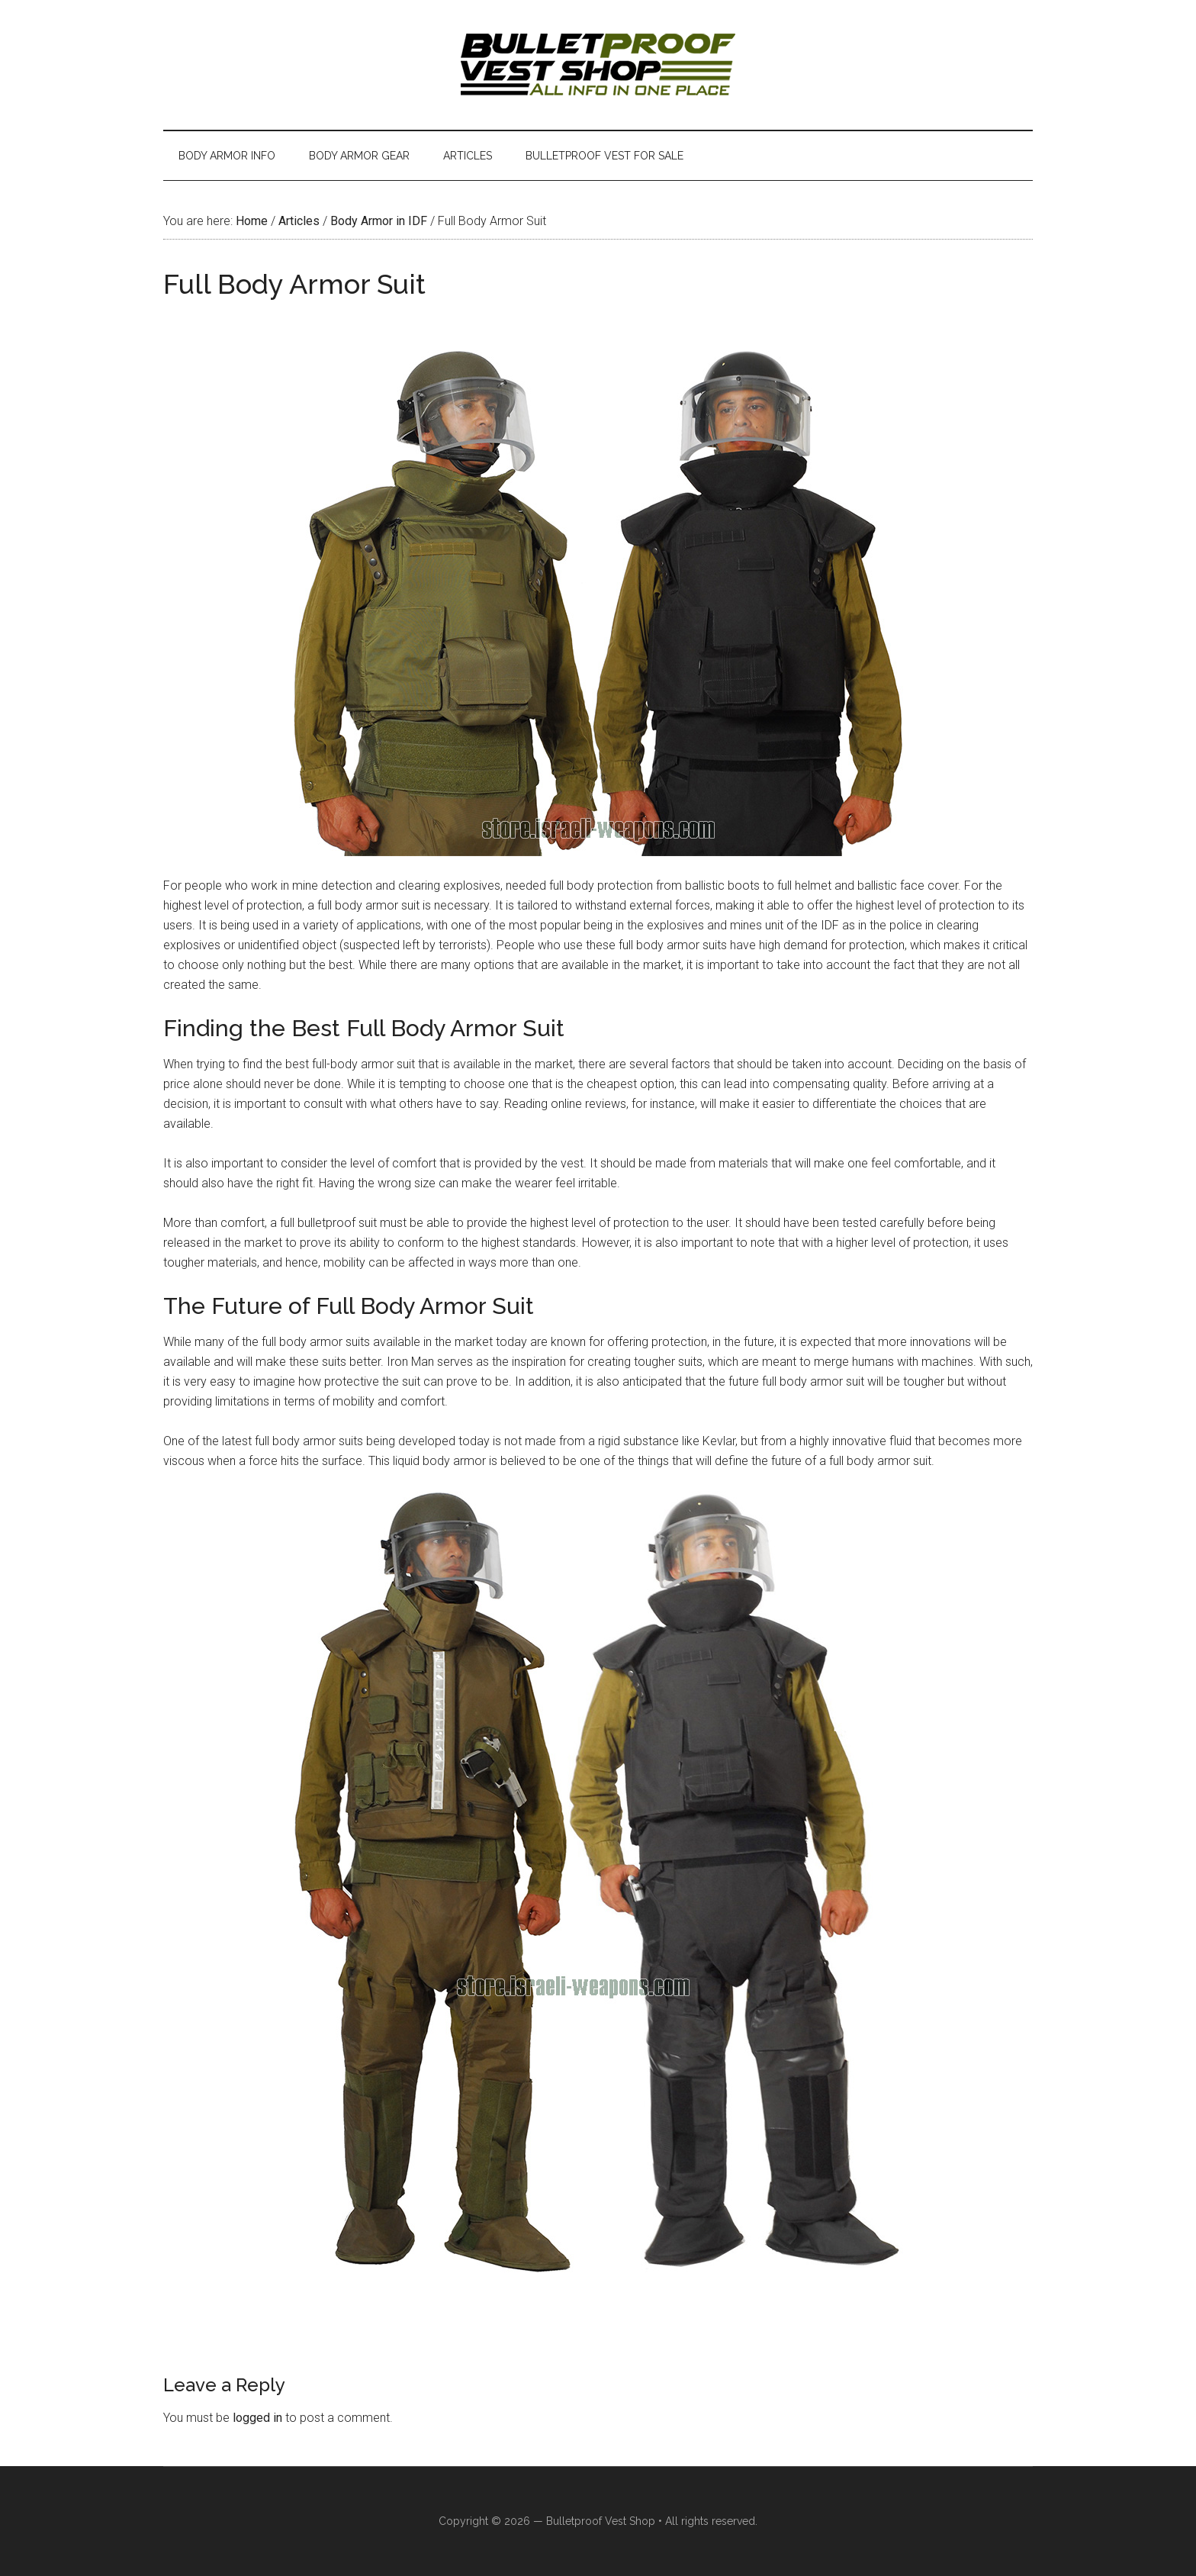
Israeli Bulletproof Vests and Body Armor (598, 65)
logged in (257, 2417)
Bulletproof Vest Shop (600, 2521)
